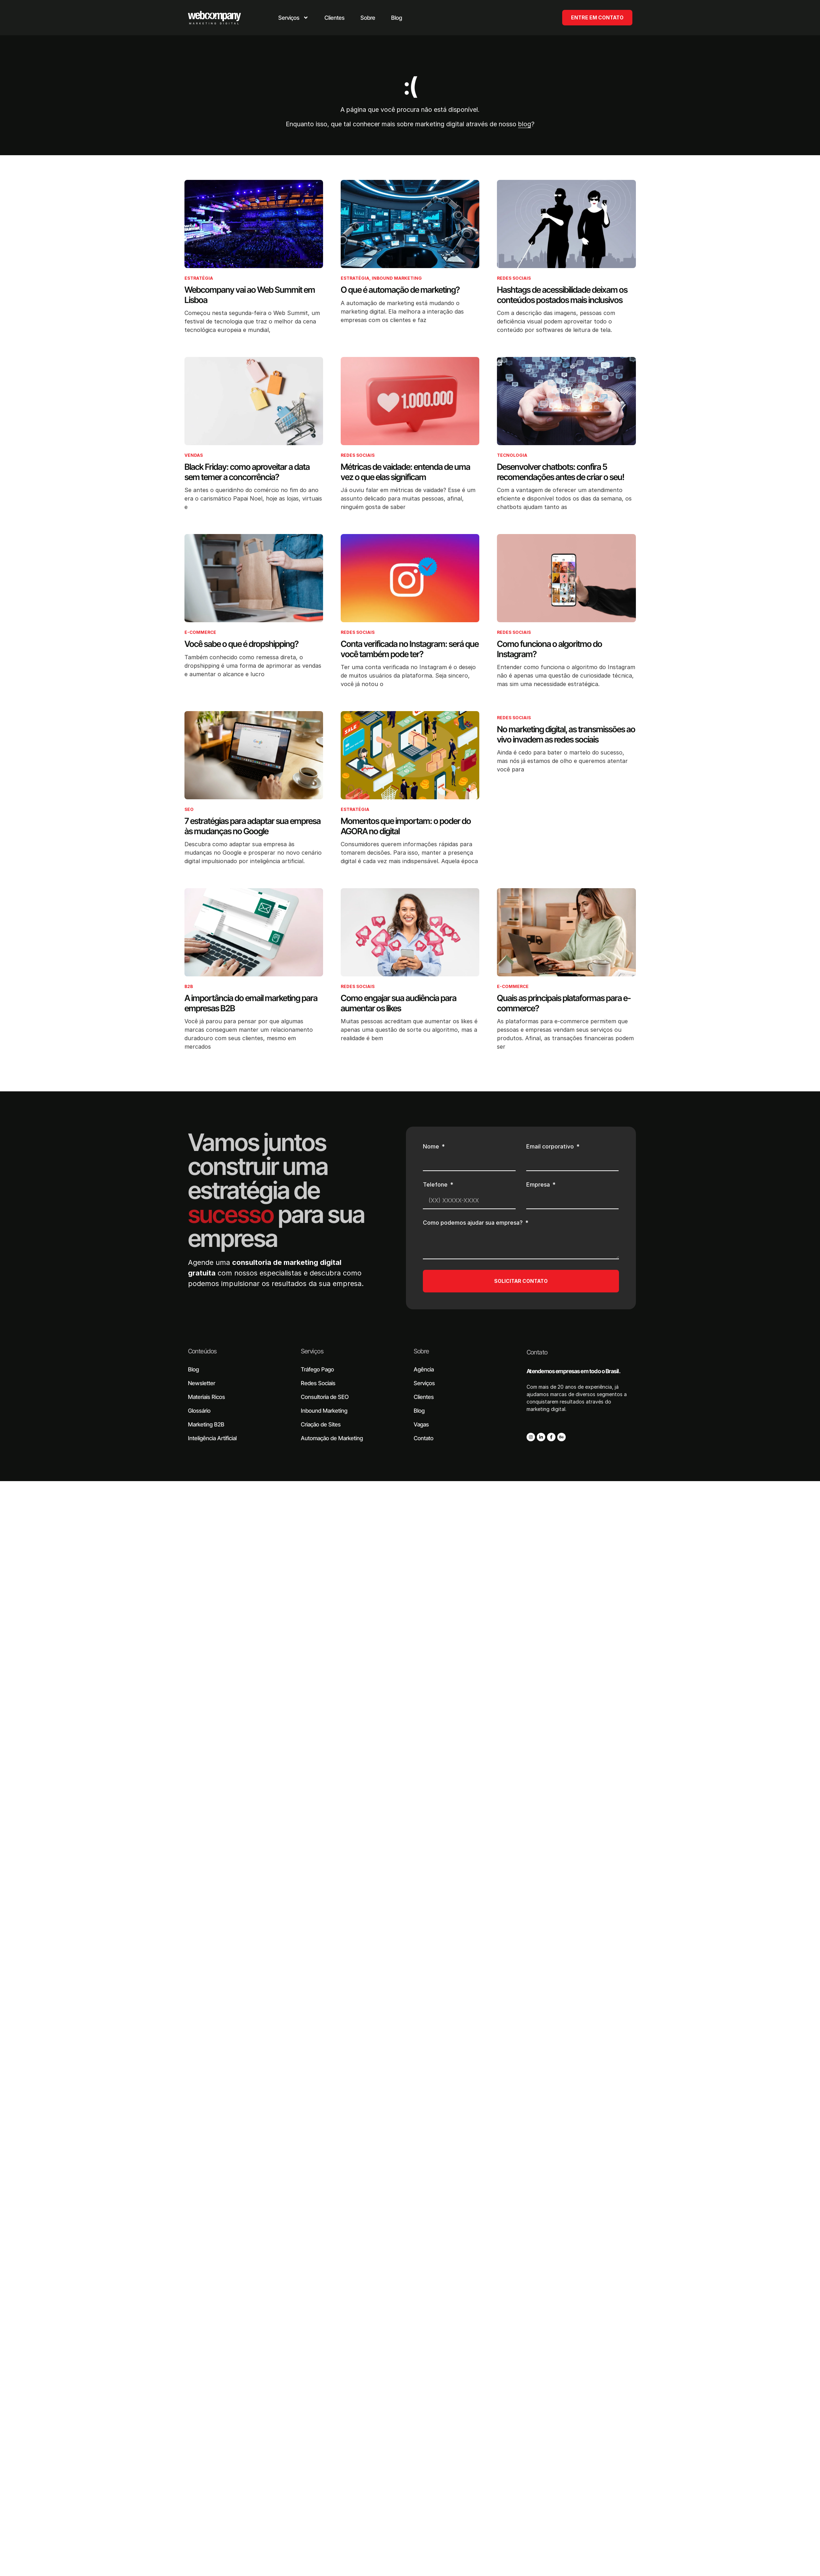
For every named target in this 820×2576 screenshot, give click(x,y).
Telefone (436, 1185)
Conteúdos (202, 1351)
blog (524, 124)
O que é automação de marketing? (400, 290)
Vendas (193, 455)
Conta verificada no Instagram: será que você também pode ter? (410, 649)
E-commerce (200, 632)
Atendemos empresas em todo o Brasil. (574, 1371)
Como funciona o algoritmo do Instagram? (549, 649)
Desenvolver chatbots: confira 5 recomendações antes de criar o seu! (560, 472)
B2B (188, 986)
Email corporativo (550, 1147)
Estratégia (198, 278)
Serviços (312, 1351)
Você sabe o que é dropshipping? (241, 644)
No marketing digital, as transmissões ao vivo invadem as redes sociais (566, 734)
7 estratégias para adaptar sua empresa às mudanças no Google (252, 826)
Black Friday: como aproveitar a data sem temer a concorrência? (247, 472)
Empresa (538, 1185)
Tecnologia (512, 455)
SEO (189, 809)
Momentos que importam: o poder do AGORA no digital (406, 826)
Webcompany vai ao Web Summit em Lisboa (249, 295)
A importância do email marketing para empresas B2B (250, 1003)
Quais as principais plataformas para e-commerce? (564, 1003)
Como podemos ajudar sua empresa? (473, 1223)
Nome (432, 1147)
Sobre (421, 1351)
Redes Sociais (514, 278)
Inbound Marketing (397, 278)
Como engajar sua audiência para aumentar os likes (398, 1003)
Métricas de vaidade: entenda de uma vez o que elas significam (405, 472)
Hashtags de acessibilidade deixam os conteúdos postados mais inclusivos (562, 295)
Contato (537, 1352)
